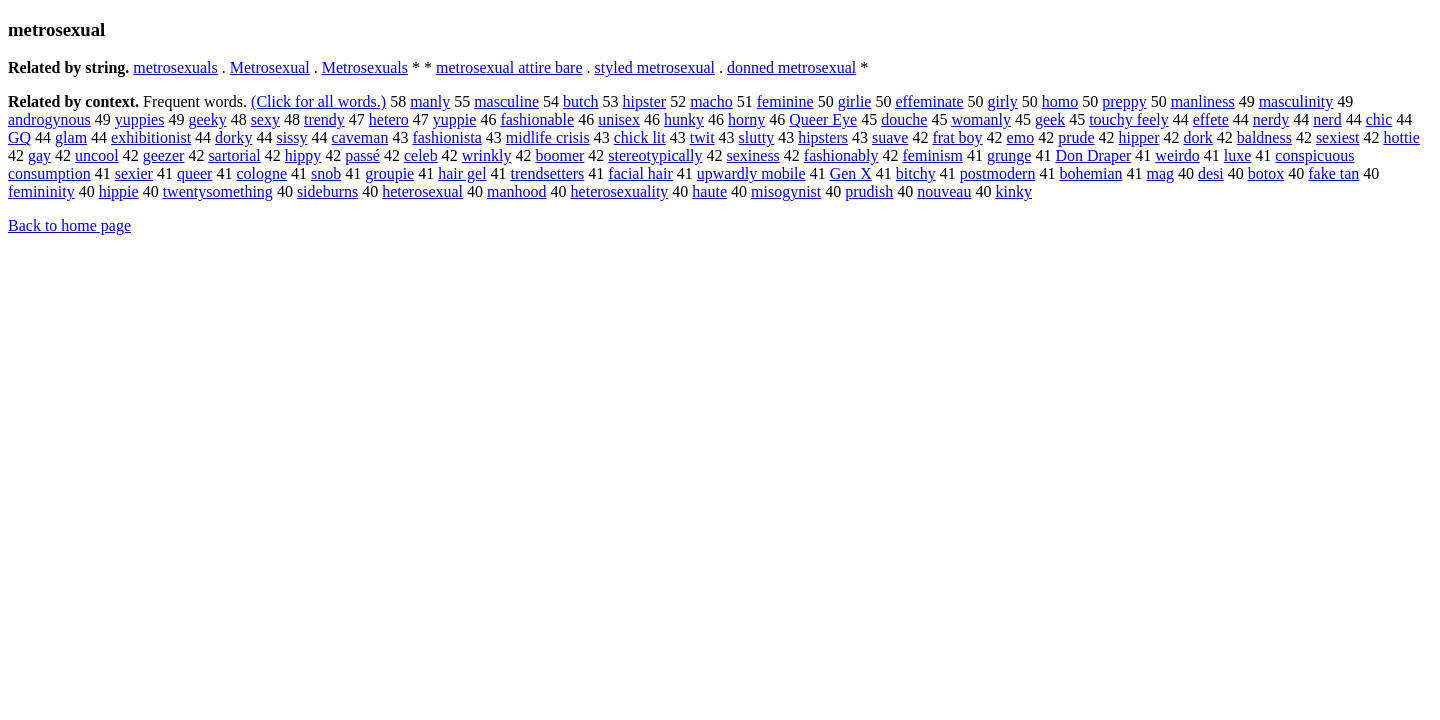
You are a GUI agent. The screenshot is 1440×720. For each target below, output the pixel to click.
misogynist (786, 191)
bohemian (1090, 173)
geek (1050, 119)
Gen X (851, 173)
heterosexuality (620, 191)
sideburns (327, 191)
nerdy (1271, 119)
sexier (134, 173)
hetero (389, 119)
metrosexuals (175, 67)
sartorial (234, 155)
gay (39, 155)
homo (1060, 101)
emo (1021, 137)
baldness (1264, 137)
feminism (933, 155)
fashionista (446, 137)
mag (1160, 173)
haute (709, 191)
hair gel (462, 173)
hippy (303, 155)
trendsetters (548, 173)
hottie (1401, 137)
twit (702, 137)
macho (711, 101)
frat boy (957, 137)
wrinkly (487, 155)
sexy (265, 119)
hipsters (823, 137)
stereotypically (655, 155)
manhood (517, 191)
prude (1076, 137)
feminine (785, 101)
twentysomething (218, 191)
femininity (41, 191)
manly (430, 101)
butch (581, 101)
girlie (855, 101)
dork (1197, 137)
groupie (389, 173)
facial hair (640, 173)
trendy (324, 119)
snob (326, 173)
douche (904, 119)
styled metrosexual (655, 67)
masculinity (1296, 101)
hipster (645, 101)
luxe (1238, 155)
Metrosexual (270, 67)
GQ (19, 137)
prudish (869, 191)
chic (1379, 119)
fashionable (537, 119)
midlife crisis (548, 137)
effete (1211, 119)
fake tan (1333, 173)
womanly (981, 119)
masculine (506, 101)
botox (1266, 173)
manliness (1203, 101)
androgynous (49, 119)
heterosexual (422, 191)
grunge (1009, 155)
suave (890, 137)
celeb (421, 155)
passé (362, 155)
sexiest (1338, 137)
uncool (97, 155)
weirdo (1177, 155)
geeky (207, 119)
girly (1003, 101)
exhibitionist (151, 137)
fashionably (841, 155)
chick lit (640, 137)
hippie (119, 191)
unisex (619, 119)
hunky (684, 119)
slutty (757, 137)
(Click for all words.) (318, 101)
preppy (1124, 101)
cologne (261, 173)
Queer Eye (823, 119)
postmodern (998, 173)
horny (746, 119)
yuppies (140, 119)
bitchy (916, 173)
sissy (291, 137)
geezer (164, 155)
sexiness (753, 155)
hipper (1139, 137)
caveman (360, 137)
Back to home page (69, 225)
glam (71, 137)
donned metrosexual (791, 67)
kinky (1013, 191)
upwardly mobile (751, 173)
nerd (1327, 119)
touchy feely (1129, 119)
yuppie (455, 119)
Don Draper (1093, 155)
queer (195, 173)
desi (1211, 173)
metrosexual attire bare (509, 67)
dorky (233, 137)
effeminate (929, 101)
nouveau (944, 191)
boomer (559, 155)
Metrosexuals (365, 67)
